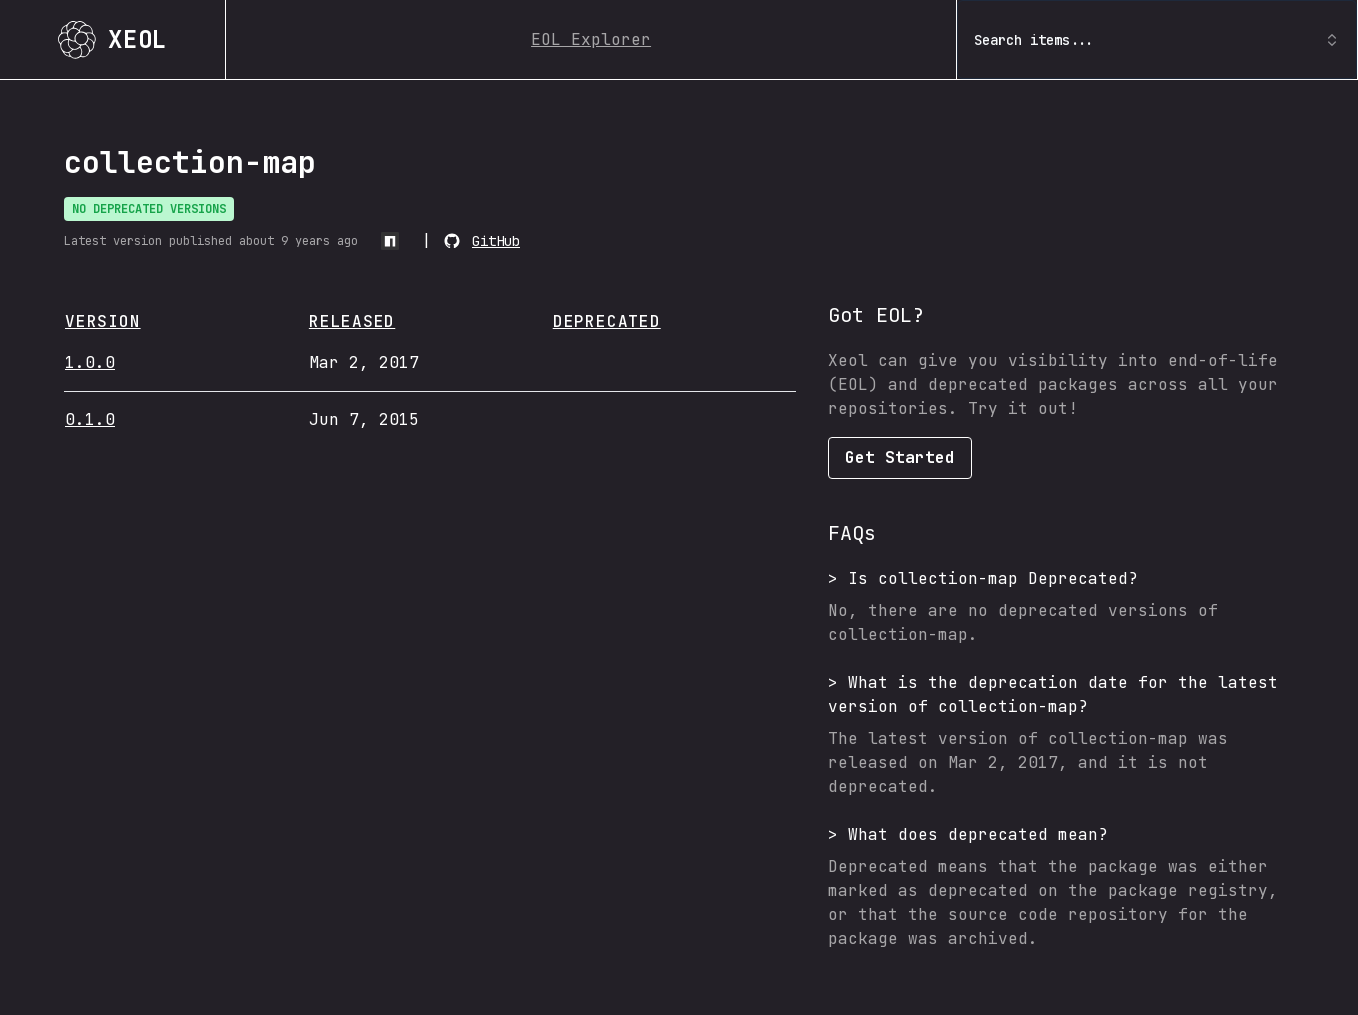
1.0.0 (90, 362)
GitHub (496, 241)
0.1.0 (90, 419)
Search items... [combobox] (1157, 40)
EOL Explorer (591, 39)
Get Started (900, 457)
